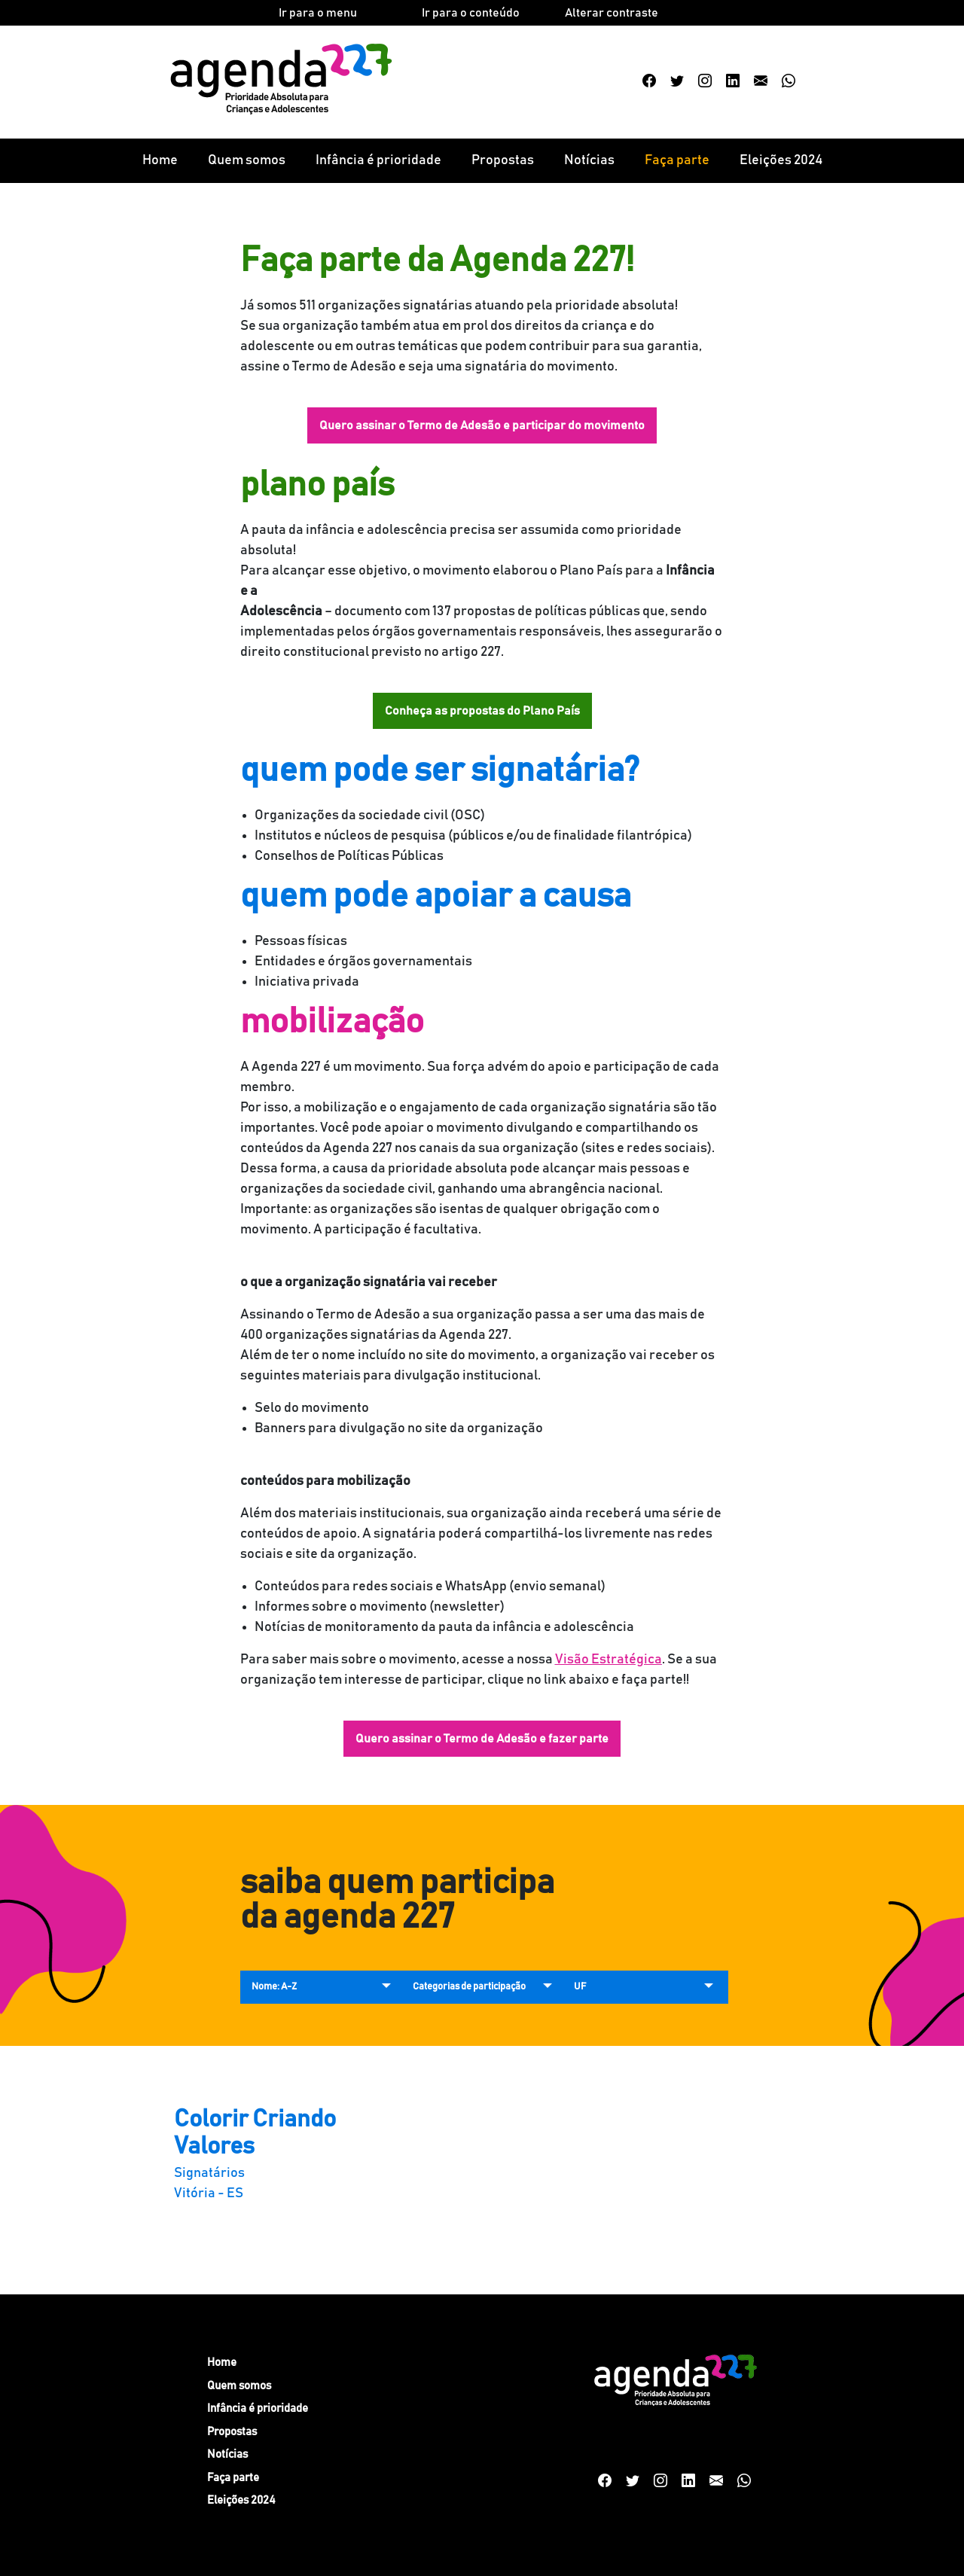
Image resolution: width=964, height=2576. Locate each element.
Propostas (502, 160)
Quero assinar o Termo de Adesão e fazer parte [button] (482, 1739)
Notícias (589, 160)
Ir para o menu (318, 13)
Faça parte (677, 160)
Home (160, 160)
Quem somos (246, 160)
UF (580, 1987)
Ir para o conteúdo (471, 13)
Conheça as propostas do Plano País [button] (482, 711)
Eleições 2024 (781, 160)
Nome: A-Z (274, 1987)
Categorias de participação (469, 1987)
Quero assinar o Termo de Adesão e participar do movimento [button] (482, 425)
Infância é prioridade (378, 160)
